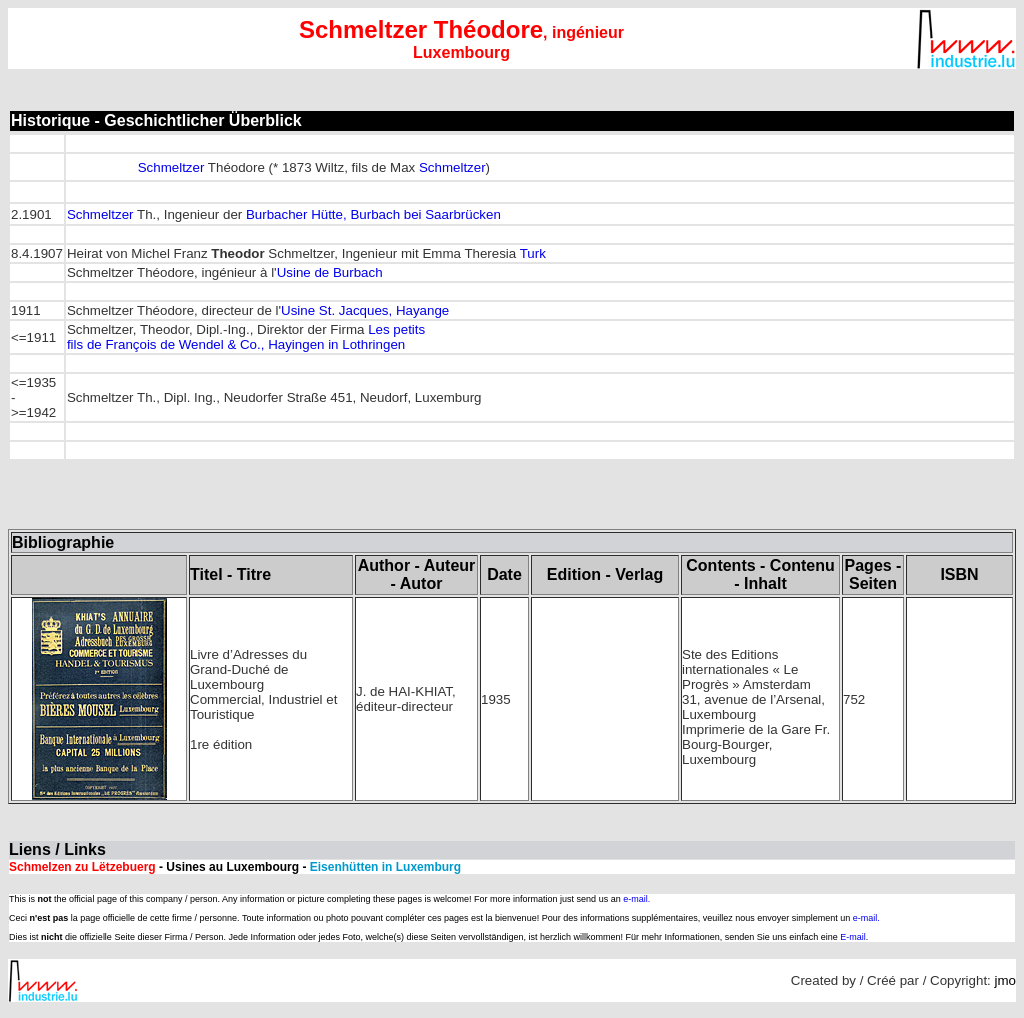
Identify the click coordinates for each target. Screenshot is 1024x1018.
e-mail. (636, 899)
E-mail (853, 937)
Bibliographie (63, 542)
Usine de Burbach (330, 272)
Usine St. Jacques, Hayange (365, 310)
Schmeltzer (171, 167)
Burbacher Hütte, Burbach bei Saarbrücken (373, 214)
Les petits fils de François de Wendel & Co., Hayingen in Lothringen (246, 337)
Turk (533, 253)
